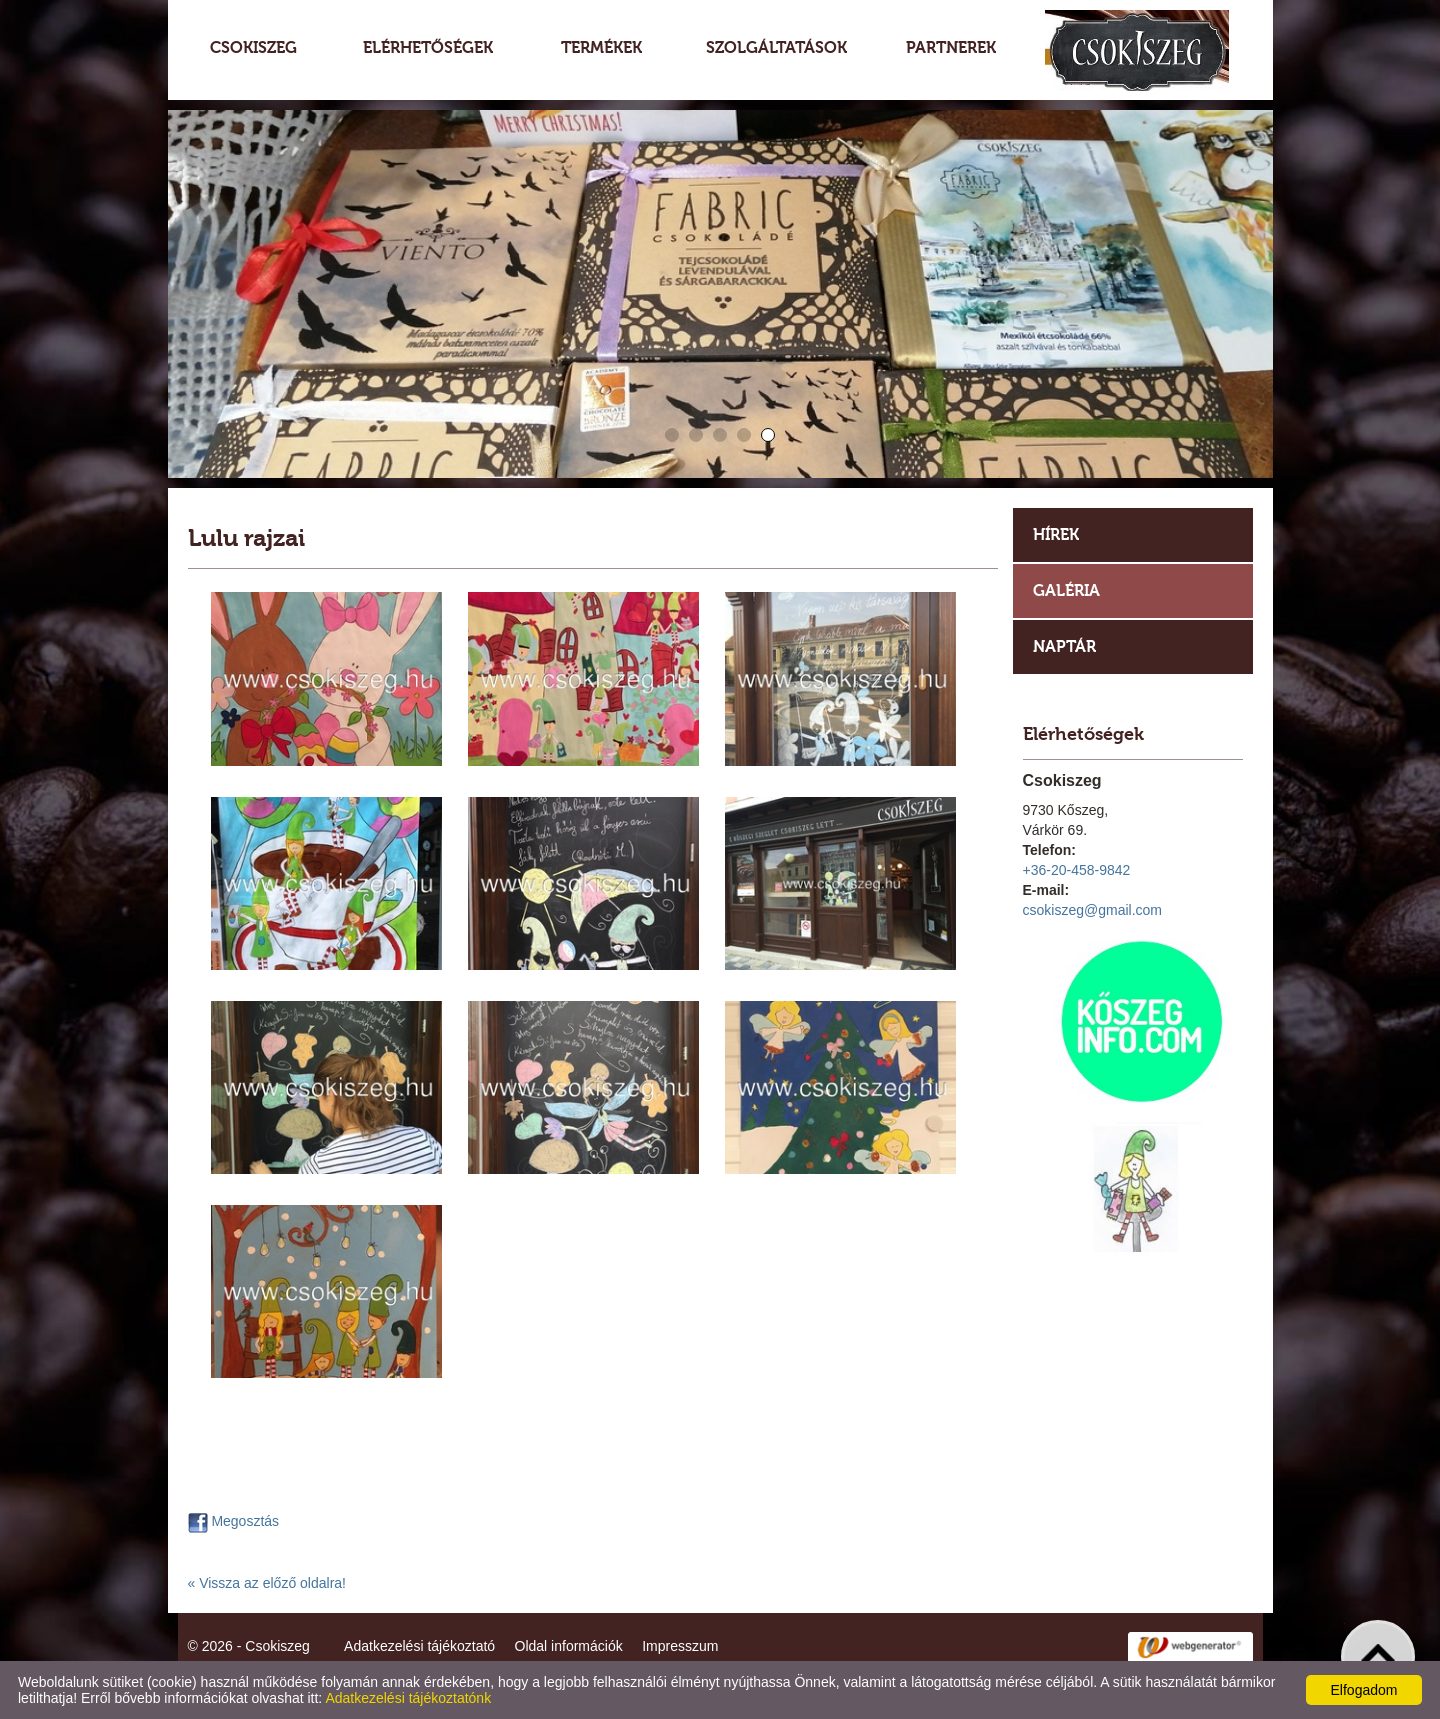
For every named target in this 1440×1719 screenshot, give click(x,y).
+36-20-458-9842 (1077, 870)
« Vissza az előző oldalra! (267, 1583)
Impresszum (680, 1646)
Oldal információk (569, 1646)
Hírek (1056, 534)
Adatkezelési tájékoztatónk (408, 1698)
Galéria (1066, 590)
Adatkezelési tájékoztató (419, 1646)
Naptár (1064, 646)
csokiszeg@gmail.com (1092, 910)
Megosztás (234, 1521)
